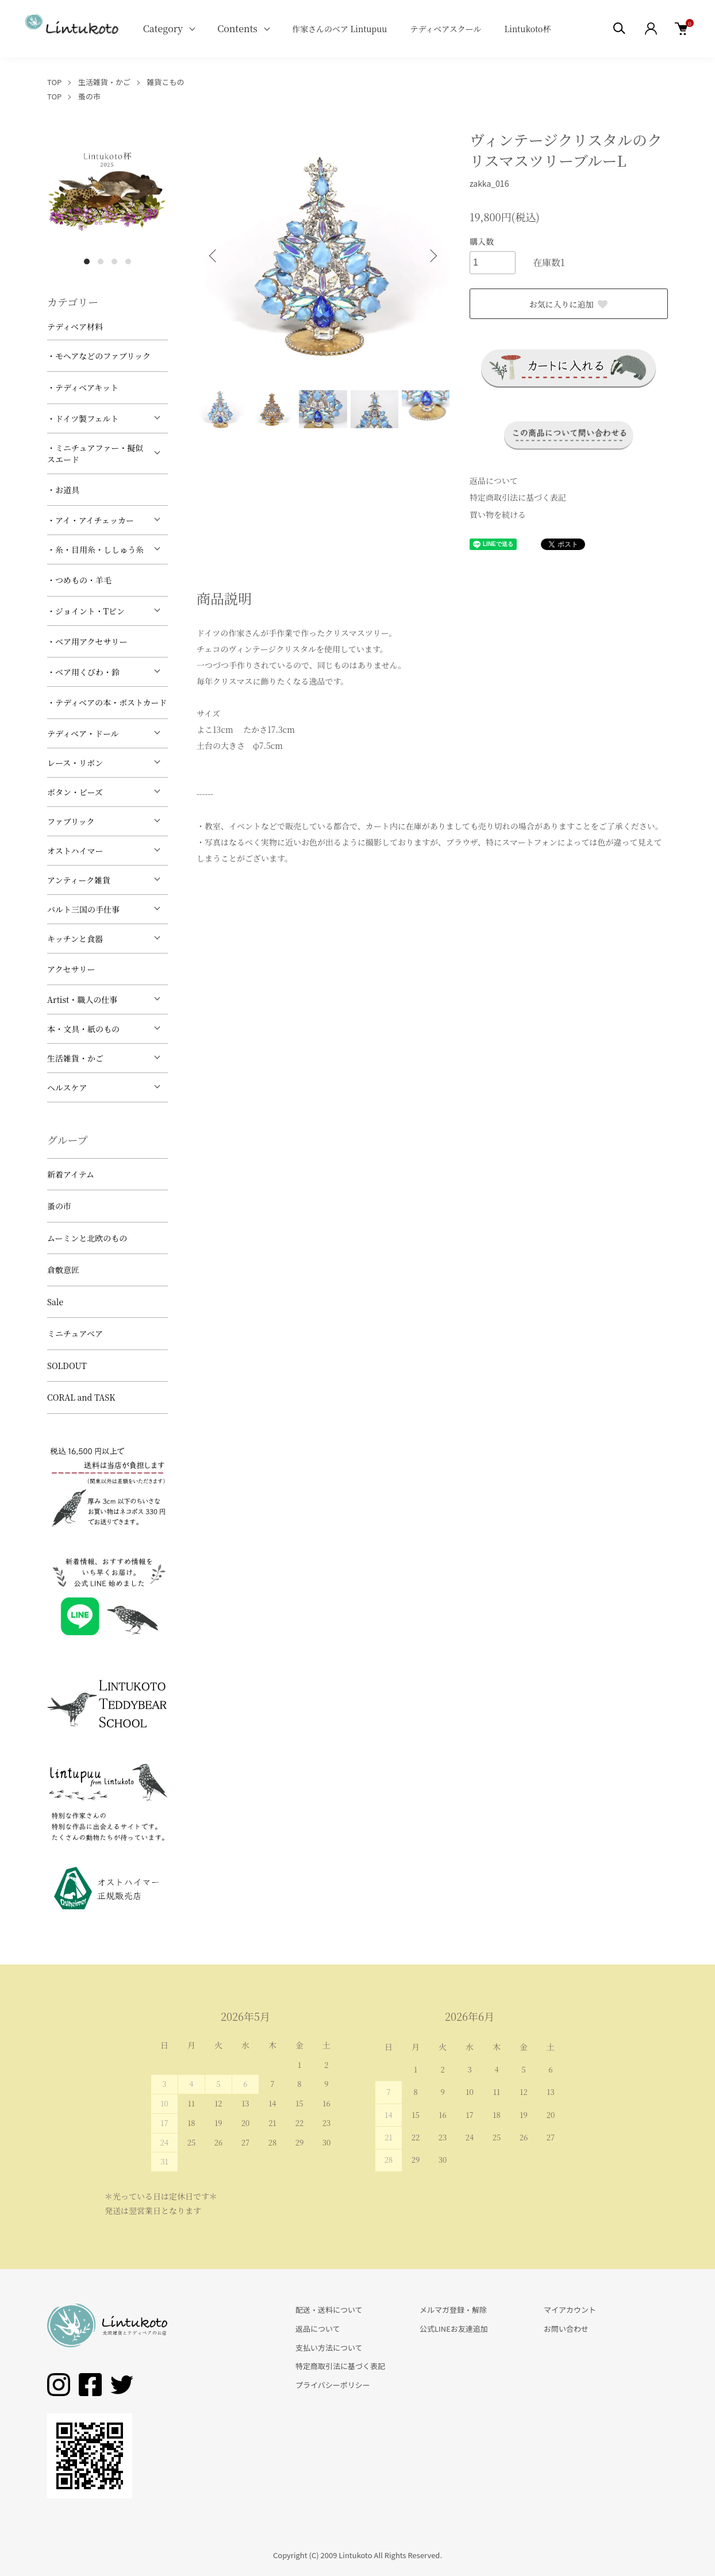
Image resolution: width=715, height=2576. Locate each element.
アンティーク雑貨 (78, 880)
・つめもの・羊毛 (79, 580)
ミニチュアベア (75, 1333)
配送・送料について (329, 2309)
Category (163, 28)
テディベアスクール (445, 28)
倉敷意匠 (63, 1269)
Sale (55, 1302)
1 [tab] (87, 261)
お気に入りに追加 (569, 304)
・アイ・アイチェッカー (90, 520)
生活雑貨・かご (104, 81)
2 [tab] (100, 261)
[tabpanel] (107, 189)
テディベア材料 (75, 326)
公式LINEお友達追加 (454, 2328)
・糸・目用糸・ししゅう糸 (95, 549)
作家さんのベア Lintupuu (339, 28)
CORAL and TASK (81, 1397)
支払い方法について (329, 2347)
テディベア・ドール (83, 733)
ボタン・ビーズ (75, 792)
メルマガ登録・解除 (453, 2309)
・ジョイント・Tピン (86, 611)
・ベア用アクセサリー (87, 641)
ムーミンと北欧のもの (87, 1238)
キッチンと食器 (75, 938)
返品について (494, 480)
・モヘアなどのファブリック (99, 356)
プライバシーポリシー (332, 2384)
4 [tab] (128, 261)
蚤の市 (89, 96)
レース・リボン (75, 762)
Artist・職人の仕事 (82, 999)
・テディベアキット (82, 387)
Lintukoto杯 (527, 28)
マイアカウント (570, 2309)
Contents (237, 28)
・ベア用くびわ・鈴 (83, 672)
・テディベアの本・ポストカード (107, 702)
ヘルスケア (67, 1087)
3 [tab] (114, 261)
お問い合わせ (566, 2328)
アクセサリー (71, 969)
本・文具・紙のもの (83, 1029)
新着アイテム (70, 1174)
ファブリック (71, 821)
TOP (54, 81)
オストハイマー (75, 850)
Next (432, 255)
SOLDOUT (67, 1365)
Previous (213, 255)
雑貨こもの (165, 81)
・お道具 (63, 489)
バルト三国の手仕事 (83, 909)
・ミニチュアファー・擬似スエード (95, 453)
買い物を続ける (498, 514)
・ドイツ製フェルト (83, 418)
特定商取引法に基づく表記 (518, 497)
